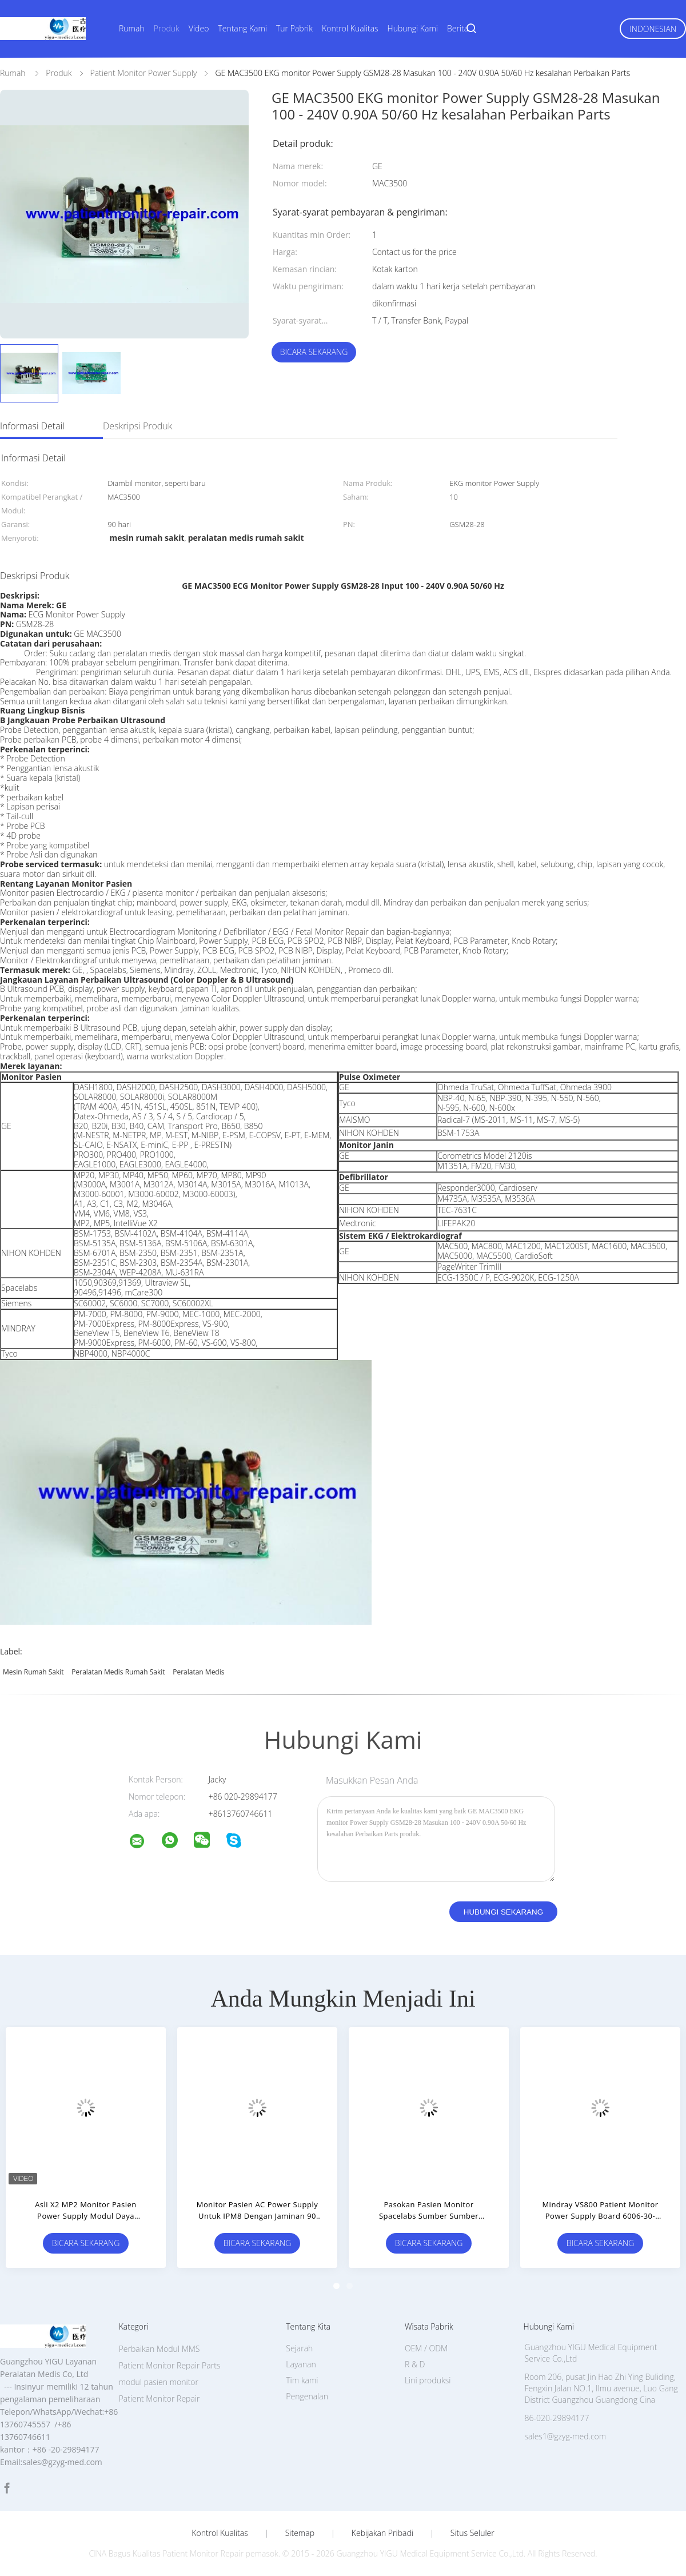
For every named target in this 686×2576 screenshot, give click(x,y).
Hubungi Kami (413, 28)
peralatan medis (198, 1672)
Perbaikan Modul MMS (159, 2348)
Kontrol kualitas (220, 2533)
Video (199, 28)
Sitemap (299, 2533)
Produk (167, 28)
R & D (415, 2364)
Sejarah (299, 2348)
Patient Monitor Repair (159, 2398)
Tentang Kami (242, 28)
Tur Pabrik (294, 28)
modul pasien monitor (158, 2381)
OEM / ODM (426, 2348)
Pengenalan (307, 2396)
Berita (457, 28)
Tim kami (302, 2380)
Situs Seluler (472, 2533)
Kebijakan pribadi (382, 2533)
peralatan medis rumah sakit (118, 1672)
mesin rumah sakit (33, 1672)
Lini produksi (427, 2380)
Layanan (301, 2364)
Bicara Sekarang (314, 351)
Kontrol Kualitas (350, 28)
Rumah (132, 28)
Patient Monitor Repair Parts (170, 2365)
